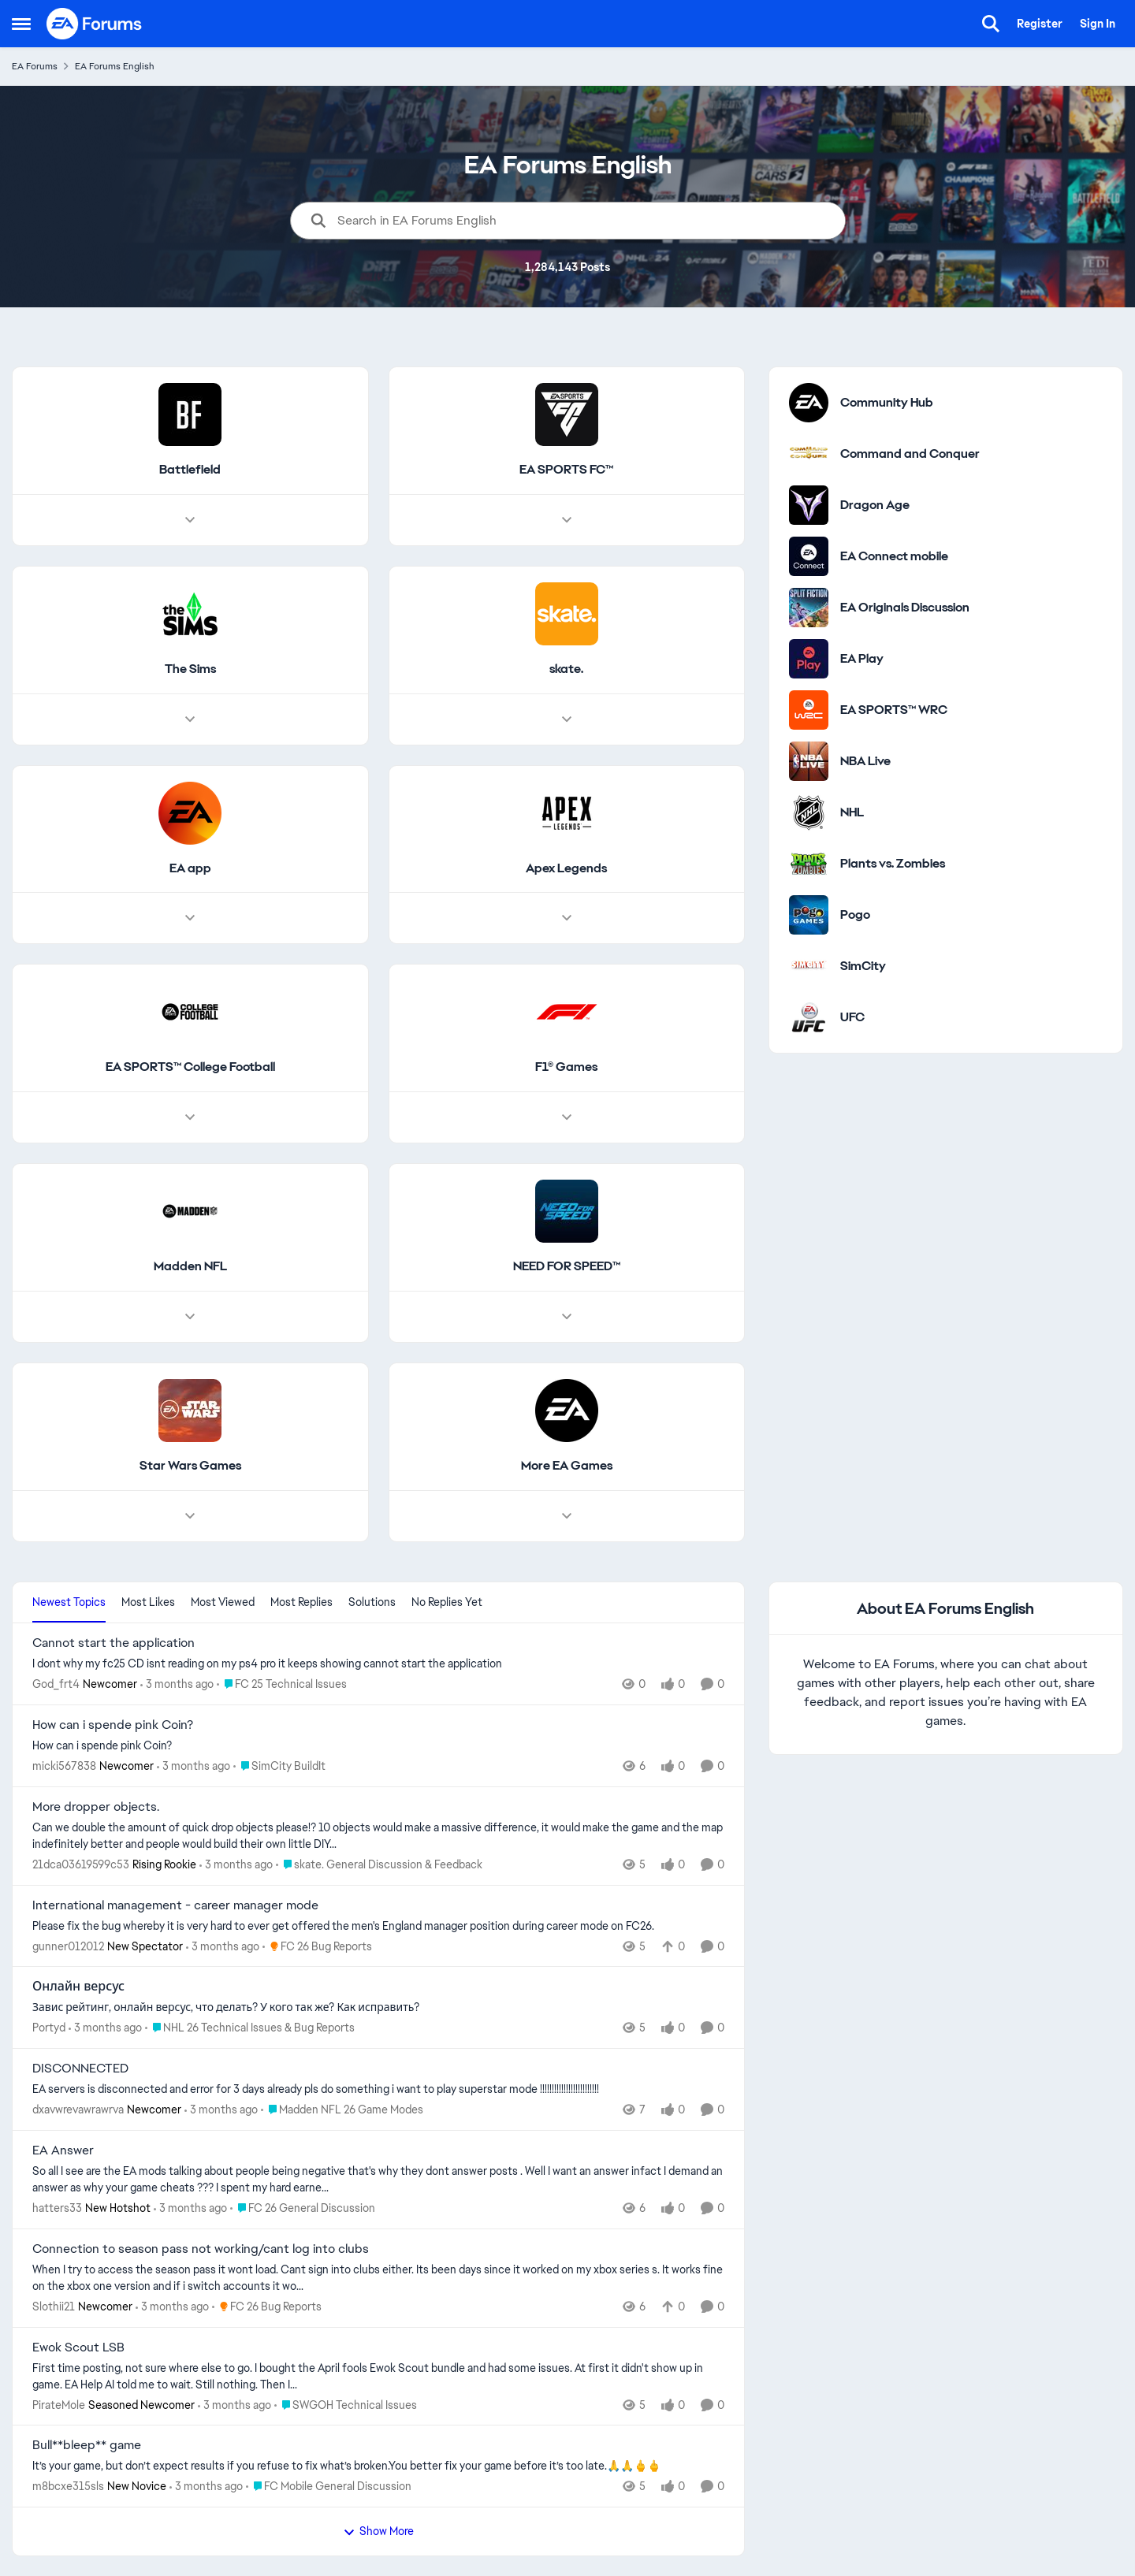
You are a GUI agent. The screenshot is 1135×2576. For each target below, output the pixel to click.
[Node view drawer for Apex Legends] (566, 918)
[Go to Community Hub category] (808, 402)
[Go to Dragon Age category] (808, 505)
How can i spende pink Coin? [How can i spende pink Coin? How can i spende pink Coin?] (112, 1725)
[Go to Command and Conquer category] (808, 454)
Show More (378, 2531)
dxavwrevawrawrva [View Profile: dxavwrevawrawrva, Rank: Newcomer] (78, 2109)
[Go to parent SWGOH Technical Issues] (345, 2404)
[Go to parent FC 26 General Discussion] (302, 2208)
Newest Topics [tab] (69, 1602)
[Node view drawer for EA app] (189, 918)
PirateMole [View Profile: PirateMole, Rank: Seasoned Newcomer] (58, 2404)
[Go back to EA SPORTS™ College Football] (190, 1068)
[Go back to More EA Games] (566, 1466)
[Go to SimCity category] (808, 966)
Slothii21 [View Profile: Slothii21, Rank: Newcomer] (53, 2306)
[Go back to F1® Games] (566, 1068)
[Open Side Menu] (21, 23)
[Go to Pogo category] (808, 915)
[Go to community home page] (95, 23)
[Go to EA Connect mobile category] (808, 556)
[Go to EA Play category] (808, 658)
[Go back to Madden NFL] (190, 1267)
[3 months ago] (177, 1684)
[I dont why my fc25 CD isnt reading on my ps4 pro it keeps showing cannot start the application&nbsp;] (378, 1664)
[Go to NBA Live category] (808, 761)
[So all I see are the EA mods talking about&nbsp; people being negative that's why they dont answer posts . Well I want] (378, 2179)
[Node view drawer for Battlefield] (189, 520)
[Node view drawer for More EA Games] (566, 1516)
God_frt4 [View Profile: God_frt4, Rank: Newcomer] (56, 1684)
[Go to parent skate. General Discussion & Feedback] (379, 1865)
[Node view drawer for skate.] (566, 719)
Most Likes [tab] (148, 1602)
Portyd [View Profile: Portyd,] (48, 2027)
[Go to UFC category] (808, 1017)
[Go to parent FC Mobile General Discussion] (328, 2486)
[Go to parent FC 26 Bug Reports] (317, 1946)
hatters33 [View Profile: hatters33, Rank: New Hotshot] (57, 2208)
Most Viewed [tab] (223, 1602)
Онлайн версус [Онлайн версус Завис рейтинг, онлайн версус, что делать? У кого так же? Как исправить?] (78, 1986)
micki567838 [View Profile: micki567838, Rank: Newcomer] (64, 1766)
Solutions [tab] (372, 1602)
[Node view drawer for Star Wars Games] (189, 1516)
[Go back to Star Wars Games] (190, 1466)
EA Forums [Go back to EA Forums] (35, 66)
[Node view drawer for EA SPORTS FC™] (566, 520)
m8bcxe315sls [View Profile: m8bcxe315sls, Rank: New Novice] (68, 2486)
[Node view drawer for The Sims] (189, 719)
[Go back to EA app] (190, 869)
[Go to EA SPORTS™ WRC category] (808, 710)
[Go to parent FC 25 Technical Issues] (282, 1684)
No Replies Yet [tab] (446, 1602)
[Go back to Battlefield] (190, 470)
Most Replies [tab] (301, 1602)
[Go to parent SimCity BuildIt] (279, 1766)
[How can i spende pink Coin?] (378, 1746)
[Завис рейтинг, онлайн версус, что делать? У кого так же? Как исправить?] (378, 2007)
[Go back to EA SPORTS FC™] (566, 470)
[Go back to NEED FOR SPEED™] (566, 1267)
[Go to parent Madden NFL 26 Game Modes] (342, 2110)
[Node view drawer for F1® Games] (566, 1118)
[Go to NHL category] (808, 812)
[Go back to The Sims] (190, 669)
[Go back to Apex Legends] (566, 869)
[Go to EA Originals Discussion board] (808, 607)
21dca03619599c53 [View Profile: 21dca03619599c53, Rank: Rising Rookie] (80, 1864)
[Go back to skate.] (566, 669)
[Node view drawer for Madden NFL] (189, 1316)
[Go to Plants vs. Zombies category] (808, 863)
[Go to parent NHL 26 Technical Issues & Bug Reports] (250, 2028)
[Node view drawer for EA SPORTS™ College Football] (189, 1118)
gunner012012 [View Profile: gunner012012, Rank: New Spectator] (68, 1946)
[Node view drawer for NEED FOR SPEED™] (566, 1316)
